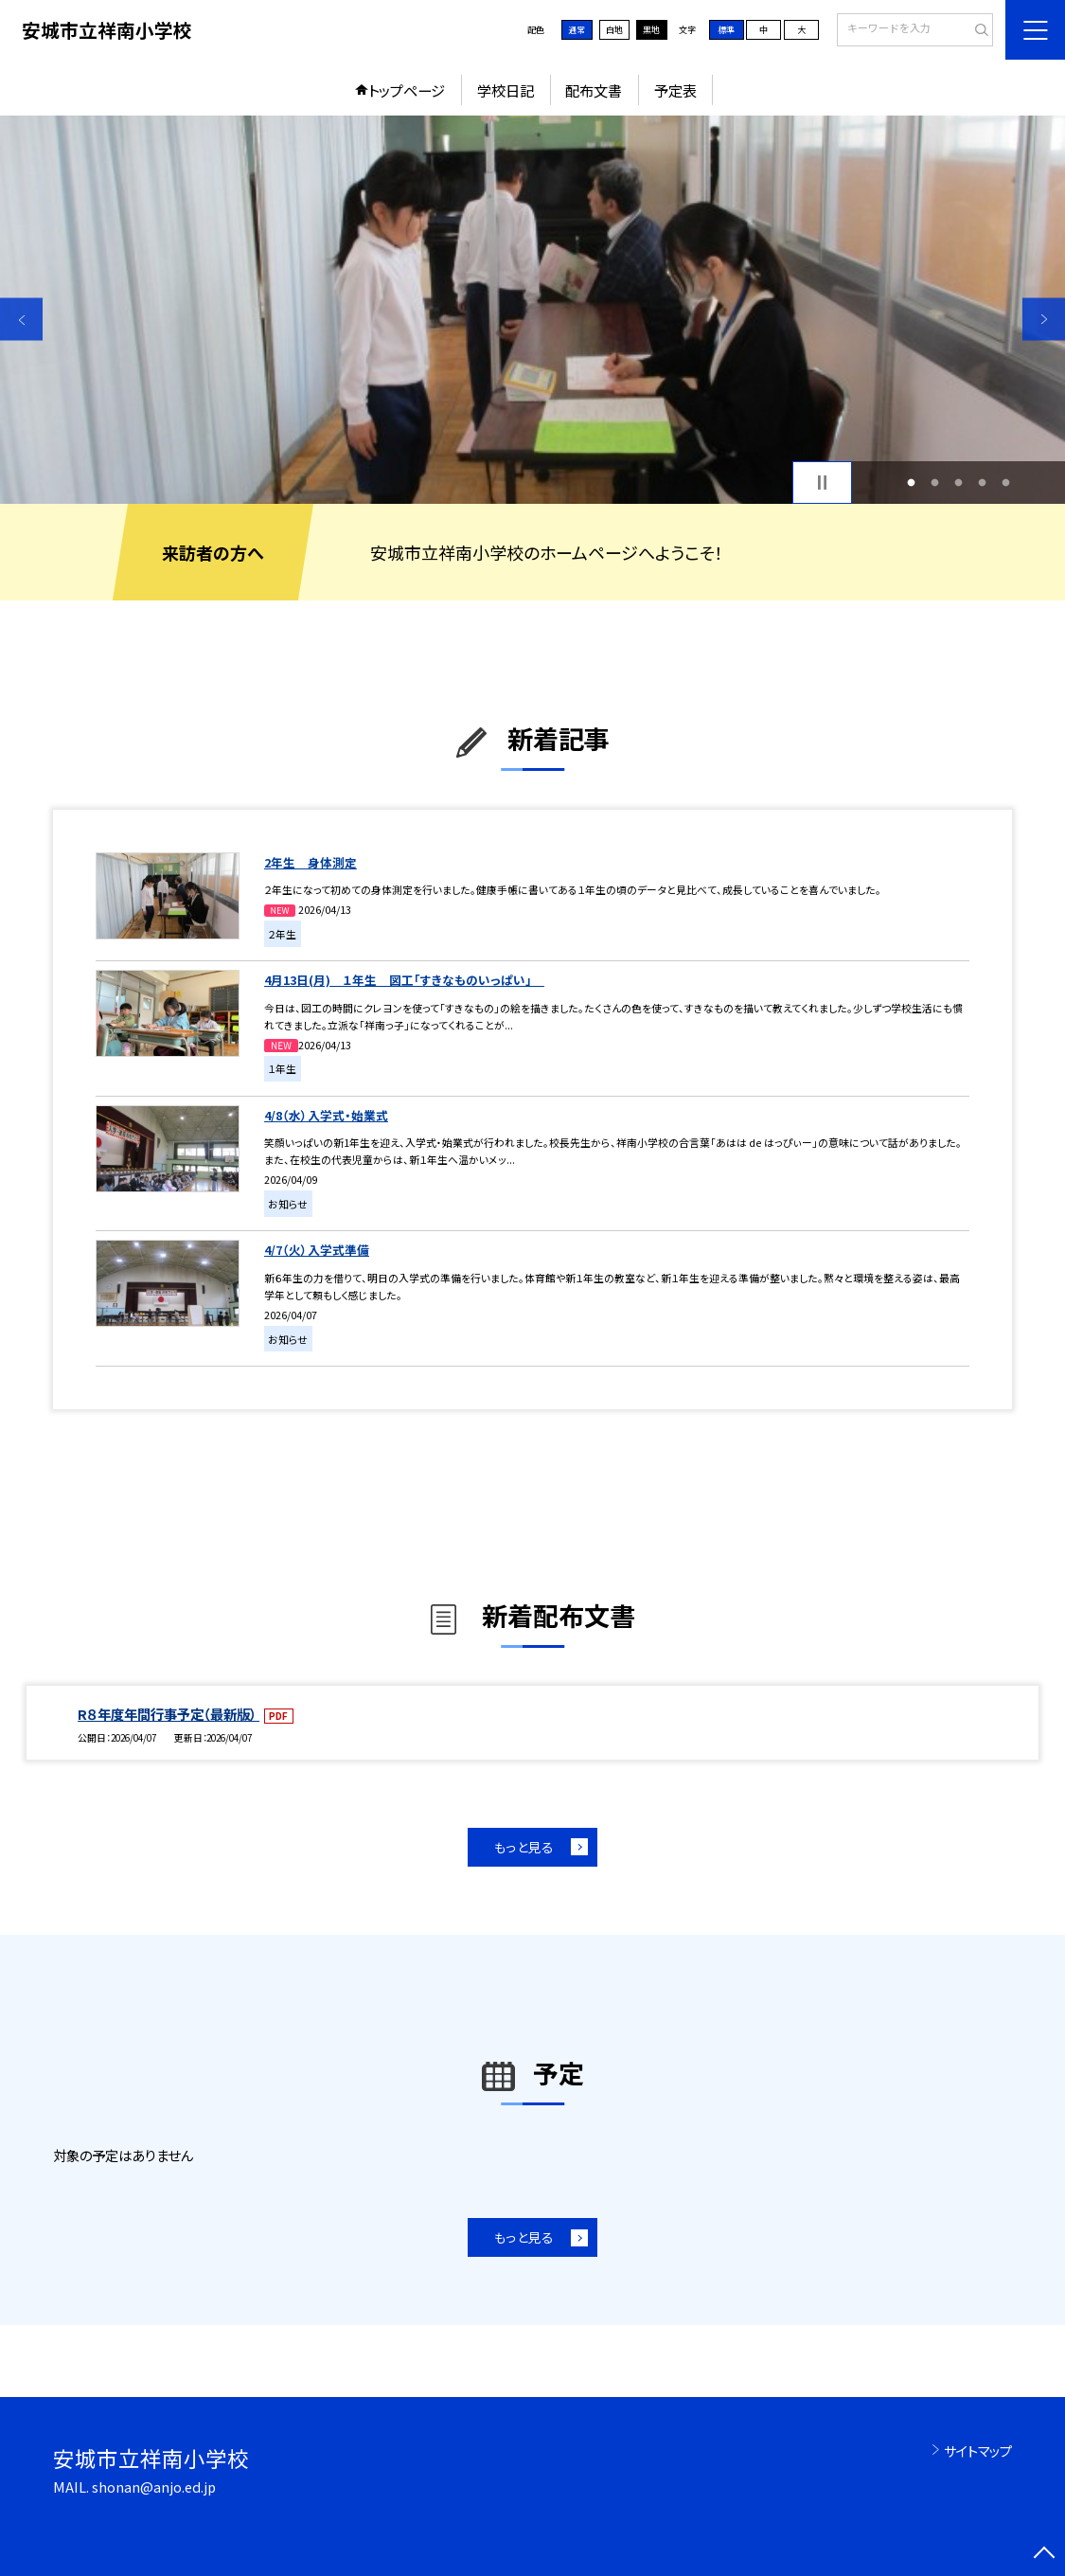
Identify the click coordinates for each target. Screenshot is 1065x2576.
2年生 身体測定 (310, 862)
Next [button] (1043, 319)
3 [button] (959, 482)
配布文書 (593, 90)
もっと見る (524, 1846)
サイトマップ (978, 2450)
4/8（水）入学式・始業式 (326, 1115)
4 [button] (982, 482)
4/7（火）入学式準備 (316, 1250)
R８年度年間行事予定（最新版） (168, 1714)
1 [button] (911, 482)
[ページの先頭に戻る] (1043, 2554)
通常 (576, 30)
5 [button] (1006, 482)
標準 (726, 30)
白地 (614, 30)
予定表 (675, 90)
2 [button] (935, 482)
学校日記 (505, 90)
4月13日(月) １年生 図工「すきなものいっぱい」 (404, 980)
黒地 (651, 30)
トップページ (406, 90)
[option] (532, 310)
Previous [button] (21, 319)
